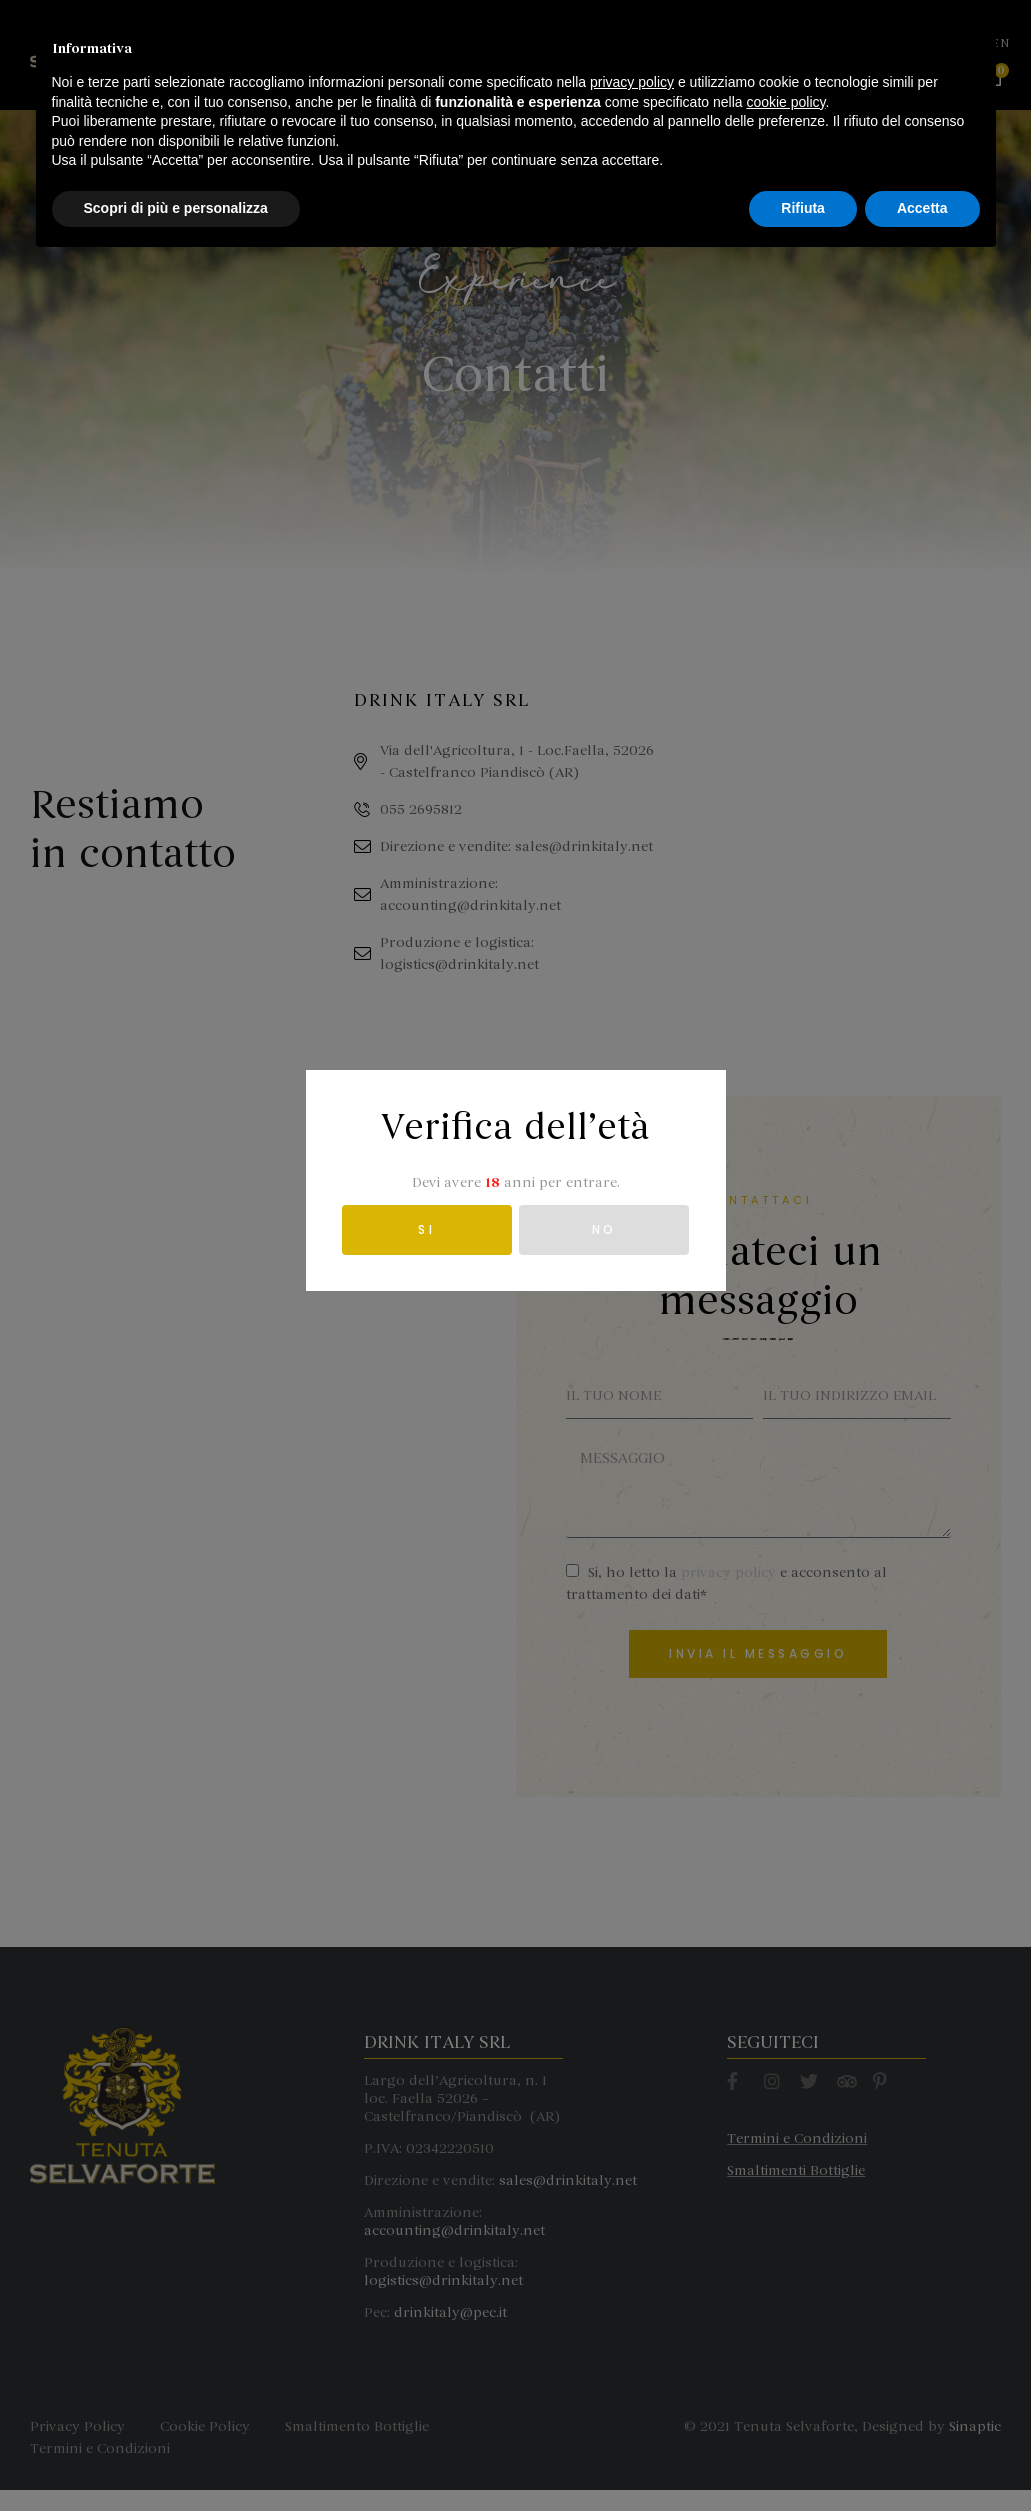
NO (604, 1229)
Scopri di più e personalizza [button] (176, 2456)
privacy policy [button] (632, 2330)
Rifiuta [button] (803, 2456)
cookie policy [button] (785, 2350)
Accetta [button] (922, 2456)
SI (426, 1229)
